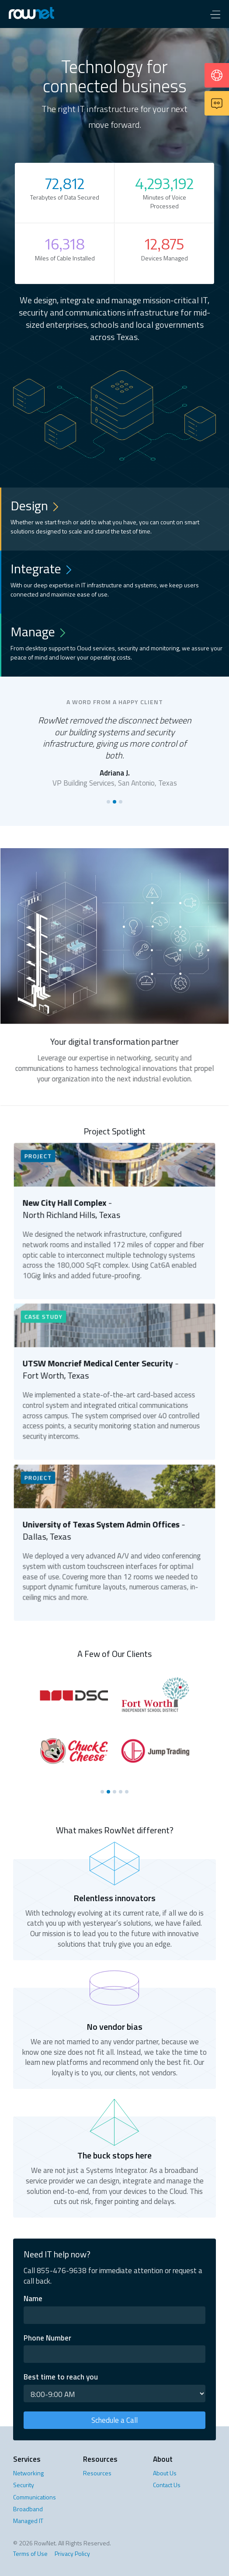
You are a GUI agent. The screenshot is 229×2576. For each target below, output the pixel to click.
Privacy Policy (72, 2553)
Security (23, 2484)
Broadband (28, 2509)
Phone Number (47, 2338)
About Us (165, 2473)
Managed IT (28, 2520)
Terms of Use (30, 2553)
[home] (41, 14)
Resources (97, 2473)
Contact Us (166, 2484)
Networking (28, 2473)
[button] (215, 14)
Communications (34, 2497)
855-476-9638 (62, 2270)
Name (33, 2299)
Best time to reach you (61, 2377)
